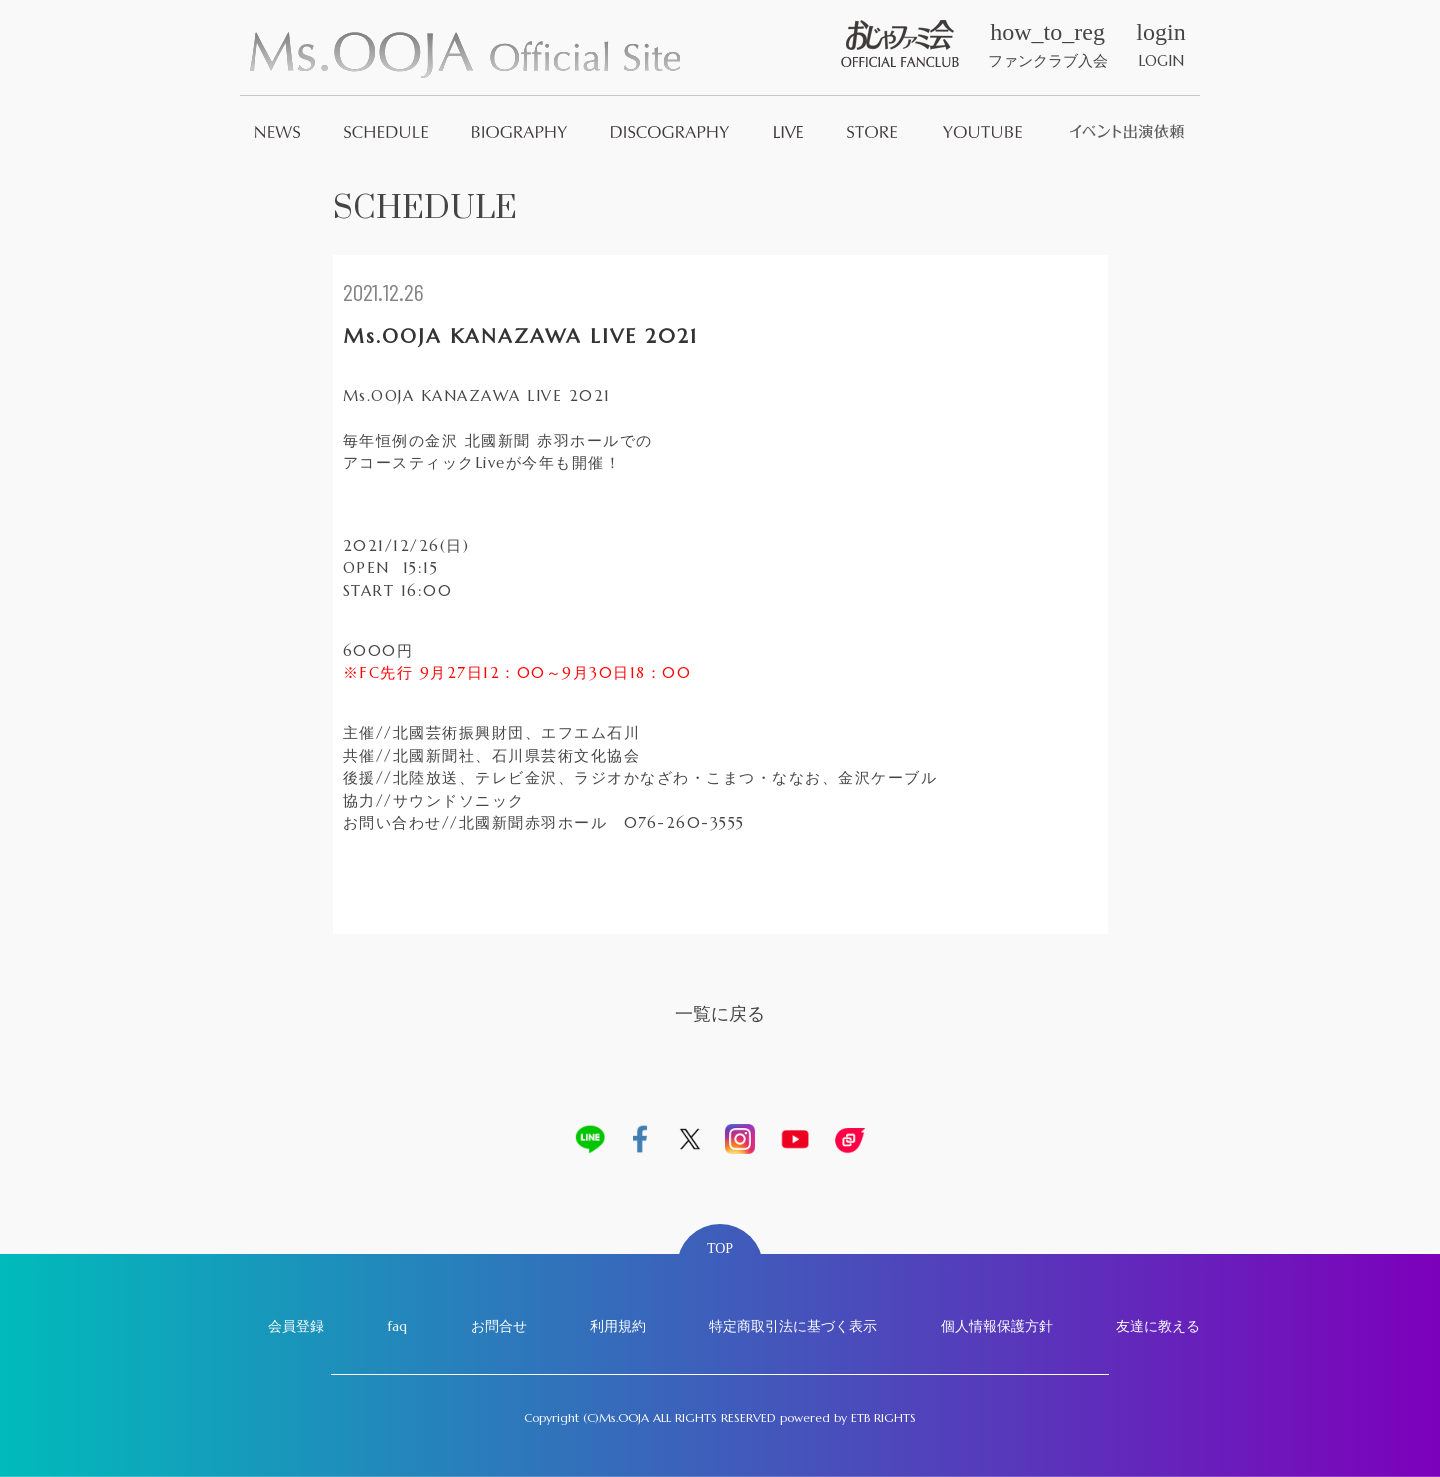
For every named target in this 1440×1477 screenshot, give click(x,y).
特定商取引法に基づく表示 (793, 1326)
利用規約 (618, 1326)
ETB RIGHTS (883, 1417)
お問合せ (499, 1326)
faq (397, 1326)
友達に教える (1158, 1326)
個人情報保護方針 (997, 1326)
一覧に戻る (720, 1013)
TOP (720, 1248)
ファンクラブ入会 (1048, 45)
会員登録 (296, 1326)
